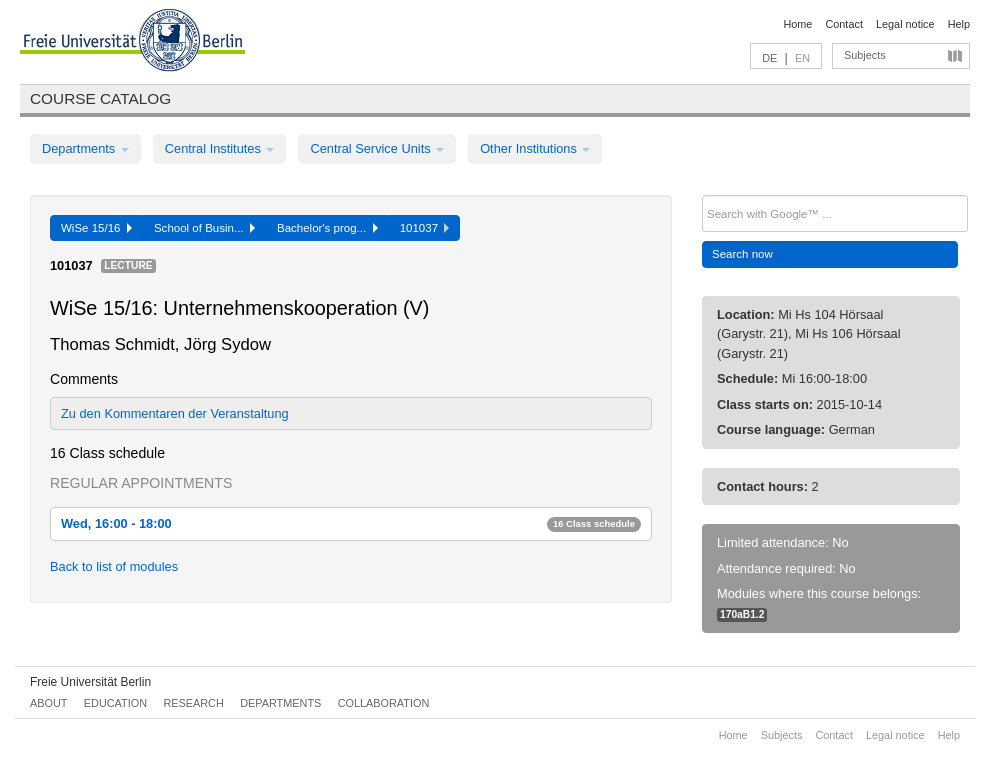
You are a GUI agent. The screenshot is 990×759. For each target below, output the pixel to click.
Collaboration (384, 703)
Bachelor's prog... (327, 228)
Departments (85, 148)
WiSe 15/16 (96, 228)
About (48, 703)
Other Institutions (535, 148)
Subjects (865, 55)
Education (115, 703)
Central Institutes (220, 148)
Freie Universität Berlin (90, 682)
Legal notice (905, 24)
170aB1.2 (742, 614)
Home (797, 24)
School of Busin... (204, 228)
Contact (843, 24)
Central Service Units (377, 148)
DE (769, 58)
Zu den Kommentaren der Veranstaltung (175, 413)
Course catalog (100, 98)
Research (193, 703)
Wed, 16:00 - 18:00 (351, 523)
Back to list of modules (114, 566)
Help (959, 24)
